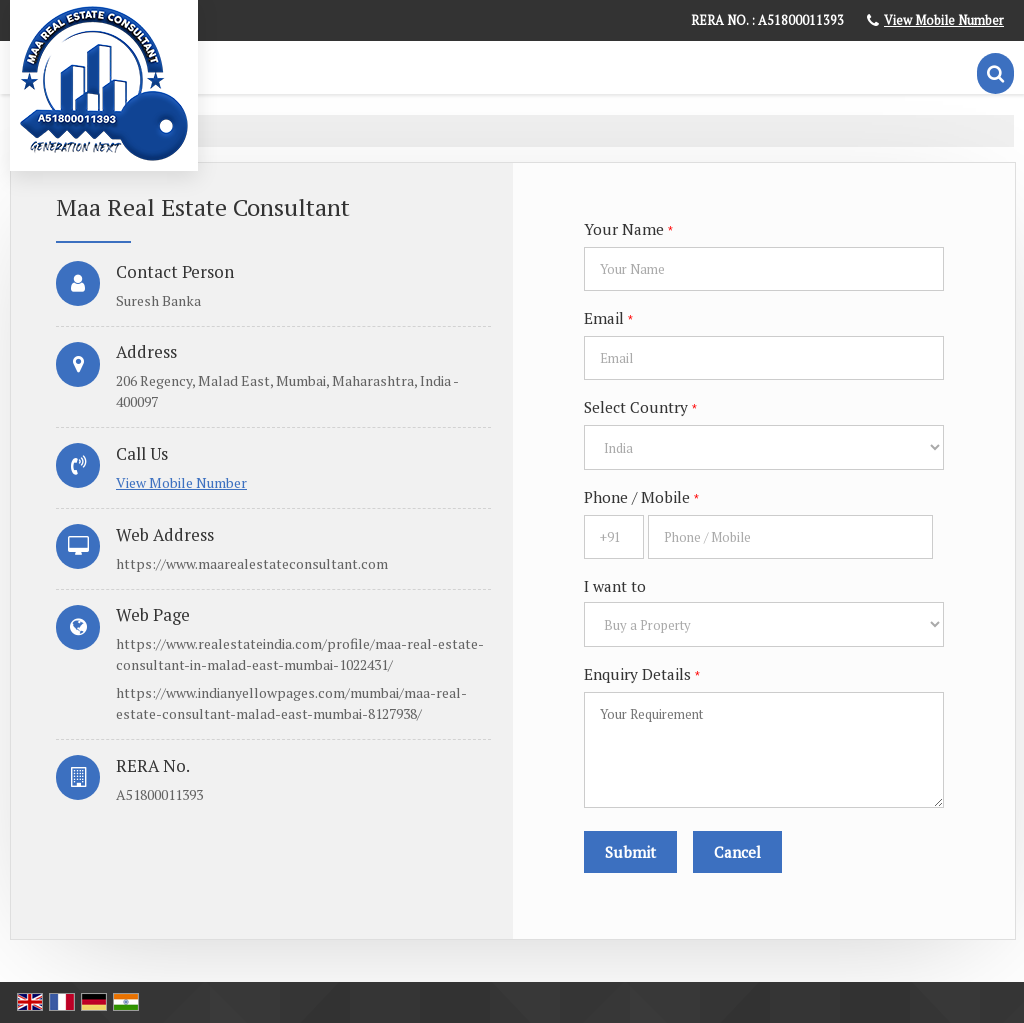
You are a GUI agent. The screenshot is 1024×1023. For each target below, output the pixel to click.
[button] (944, 20)
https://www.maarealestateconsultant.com (252, 563)
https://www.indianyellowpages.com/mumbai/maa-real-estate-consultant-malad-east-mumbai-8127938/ (291, 703)
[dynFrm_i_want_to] (764, 624)
